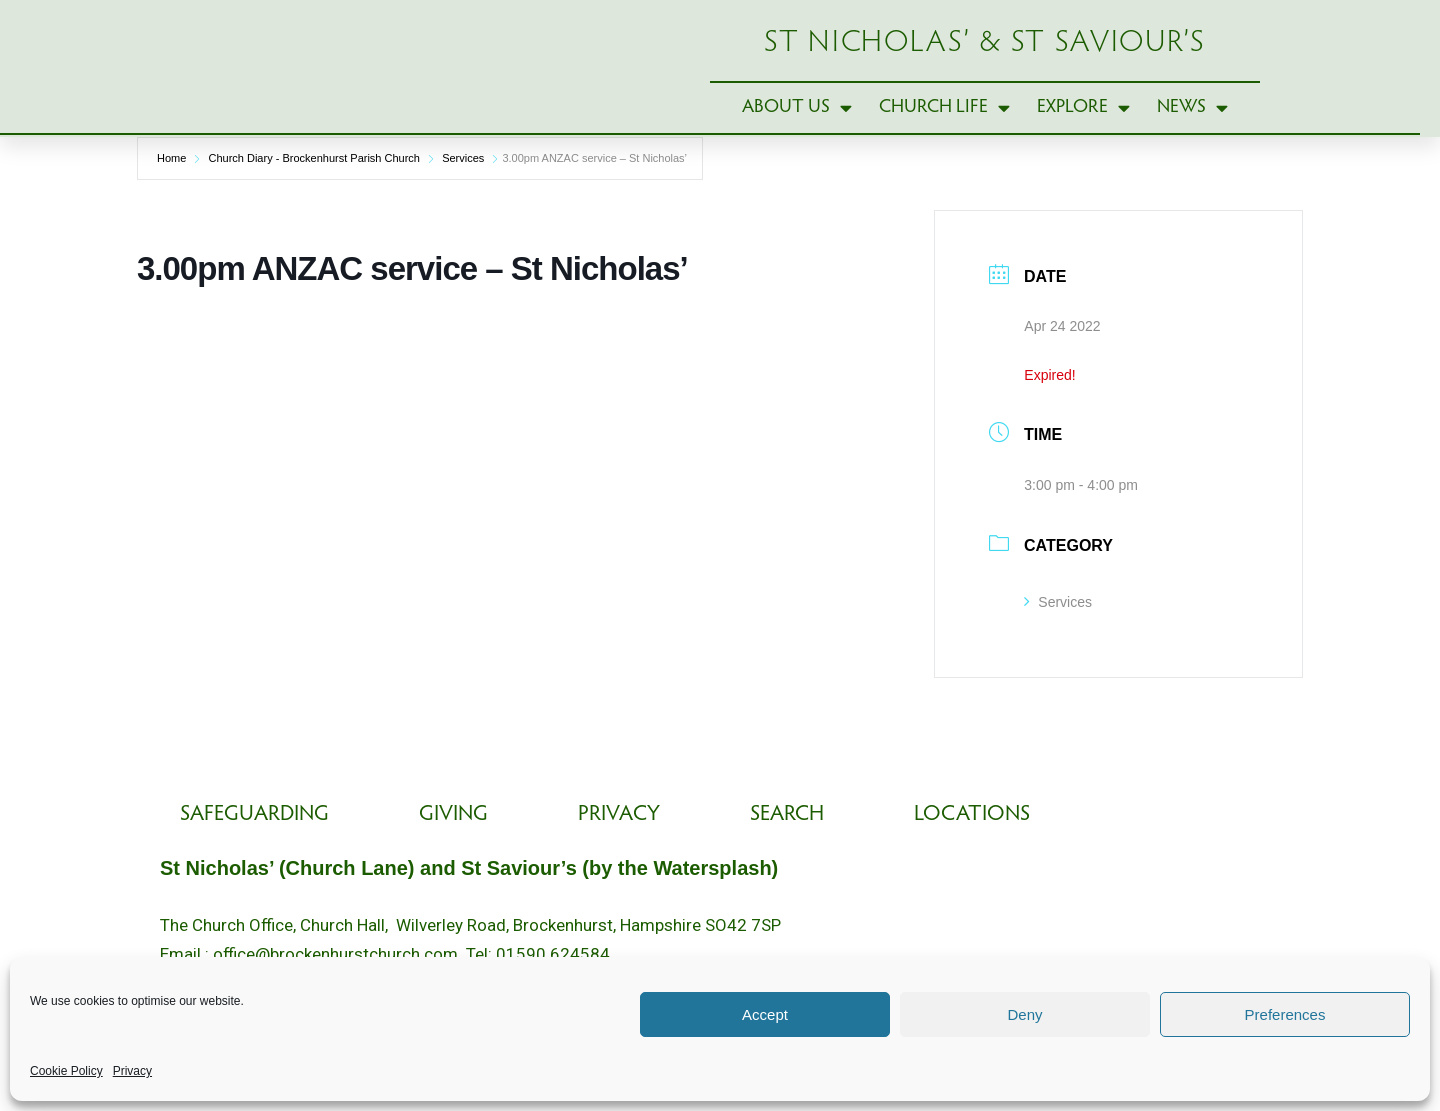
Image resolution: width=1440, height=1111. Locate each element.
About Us (797, 124)
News (1192, 124)
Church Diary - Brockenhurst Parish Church (314, 191)
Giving (453, 819)
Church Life (944, 124)
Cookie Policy (66, 1071)
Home (171, 191)
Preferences (1285, 1014)
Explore (1083, 124)
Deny (1024, 1014)
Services (463, 191)
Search (787, 819)
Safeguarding (254, 819)
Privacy (132, 1071)
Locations (972, 819)
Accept (765, 1014)
